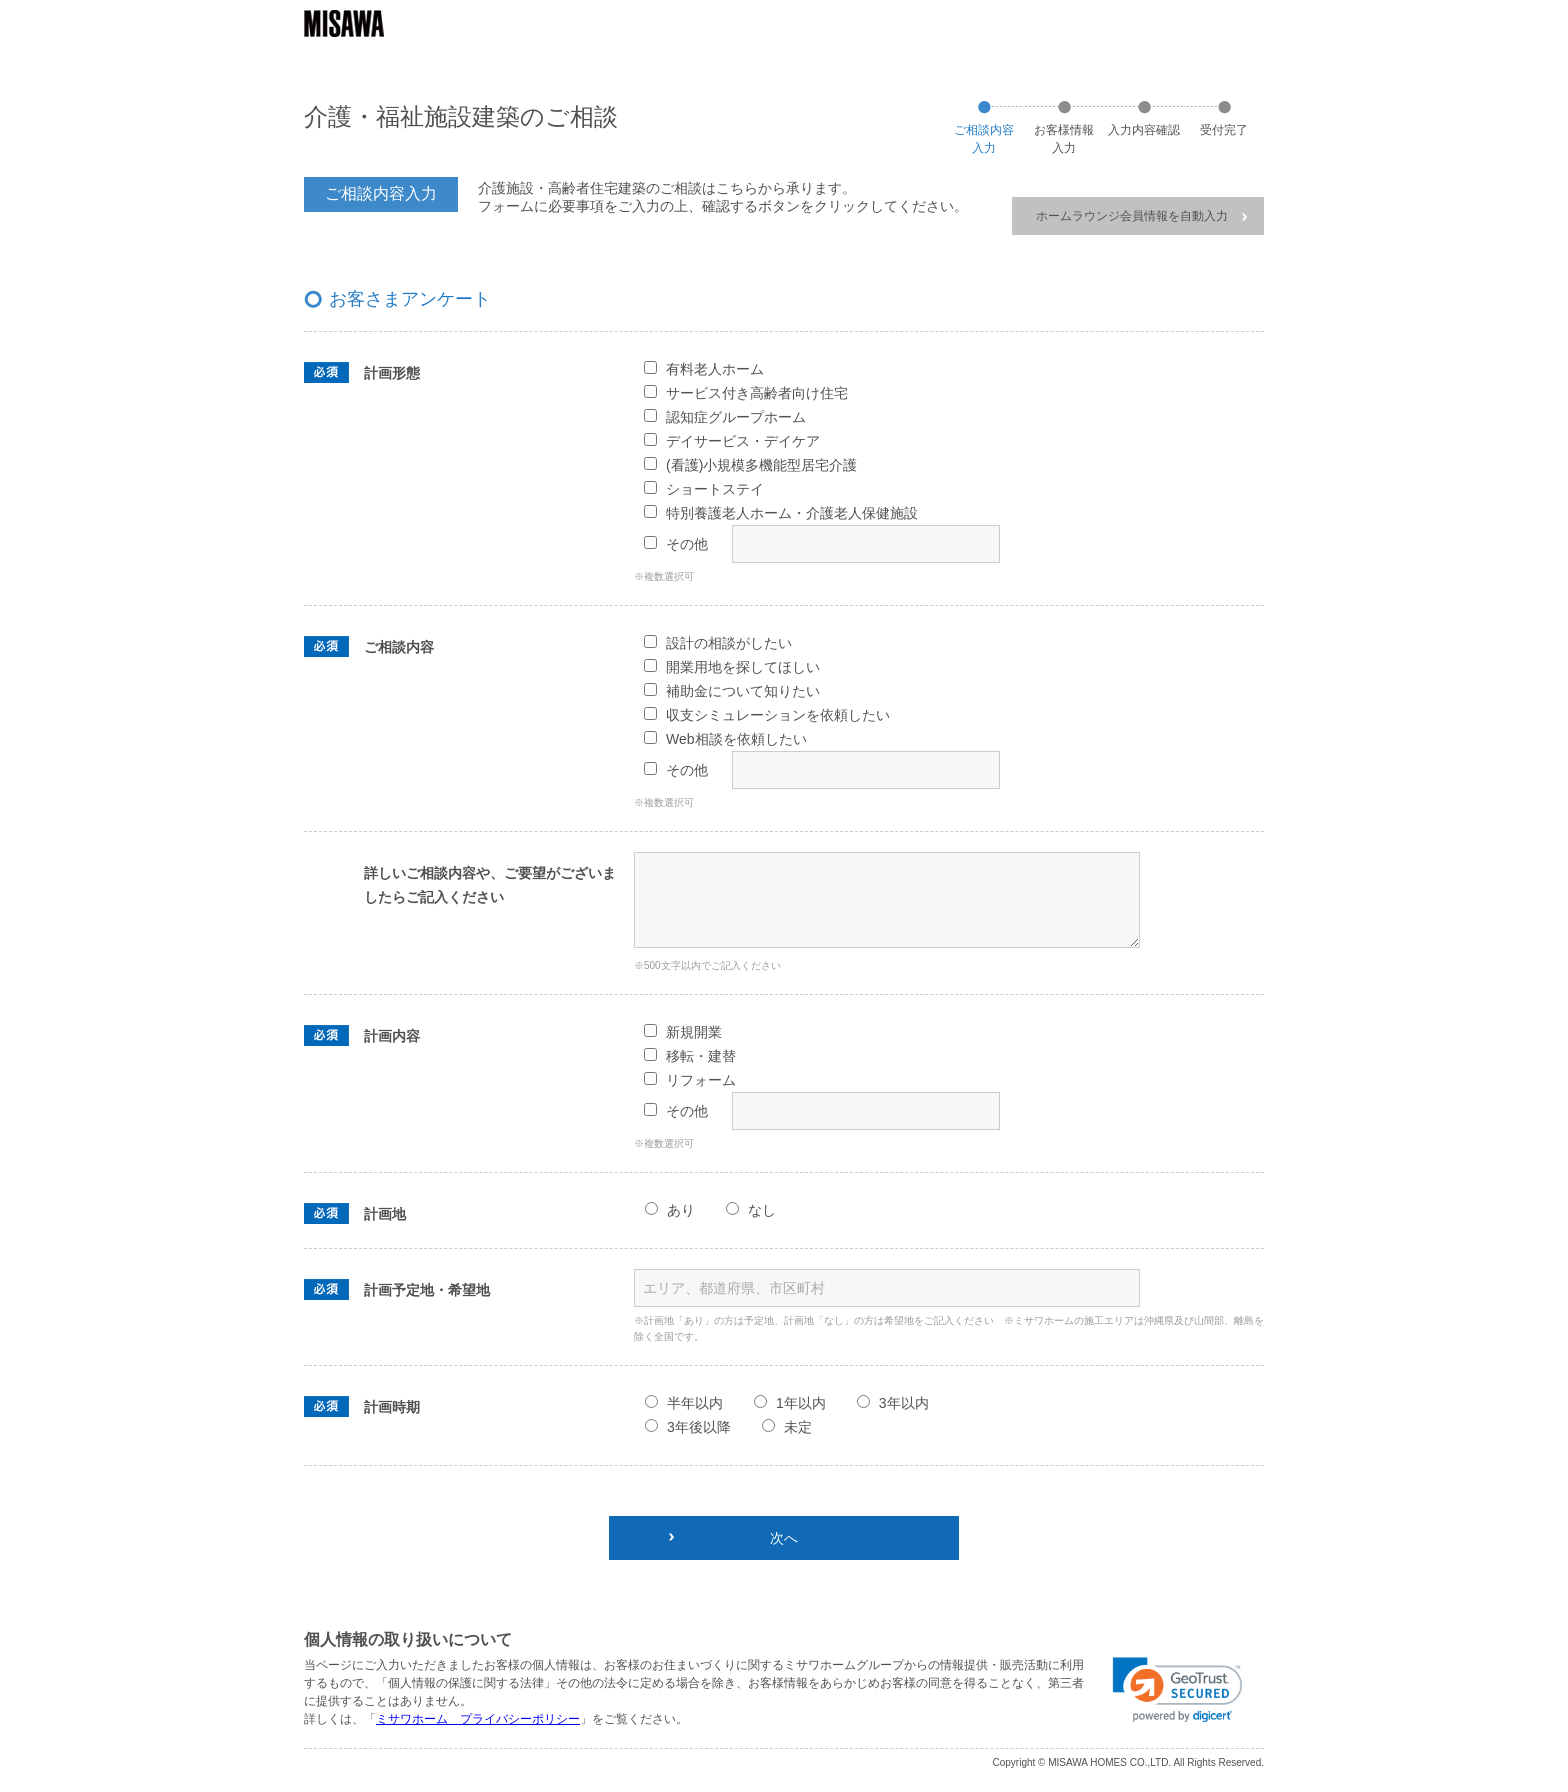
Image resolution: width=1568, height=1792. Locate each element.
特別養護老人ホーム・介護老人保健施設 (792, 513)
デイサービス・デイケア (743, 441)
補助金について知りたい (743, 691)
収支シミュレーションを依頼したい (778, 715)
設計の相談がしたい (729, 643)
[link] (1177, 1690)
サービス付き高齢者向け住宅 (757, 393)
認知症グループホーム (736, 417)
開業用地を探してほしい (743, 667)
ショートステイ (715, 489)
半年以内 (695, 1403)
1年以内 (801, 1403)
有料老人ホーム (715, 369)
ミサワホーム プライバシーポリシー (478, 1719)
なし (762, 1210)
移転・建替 (701, 1056)
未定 (798, 1427)
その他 (687, 544)
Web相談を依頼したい (736, 739)
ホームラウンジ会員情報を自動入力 (1141, 216)
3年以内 (904, 1403)
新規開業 (694, 1032)
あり (681, 1210)
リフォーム (701, 1080)
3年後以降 (699, 1427)
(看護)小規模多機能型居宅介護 (761, 465)
